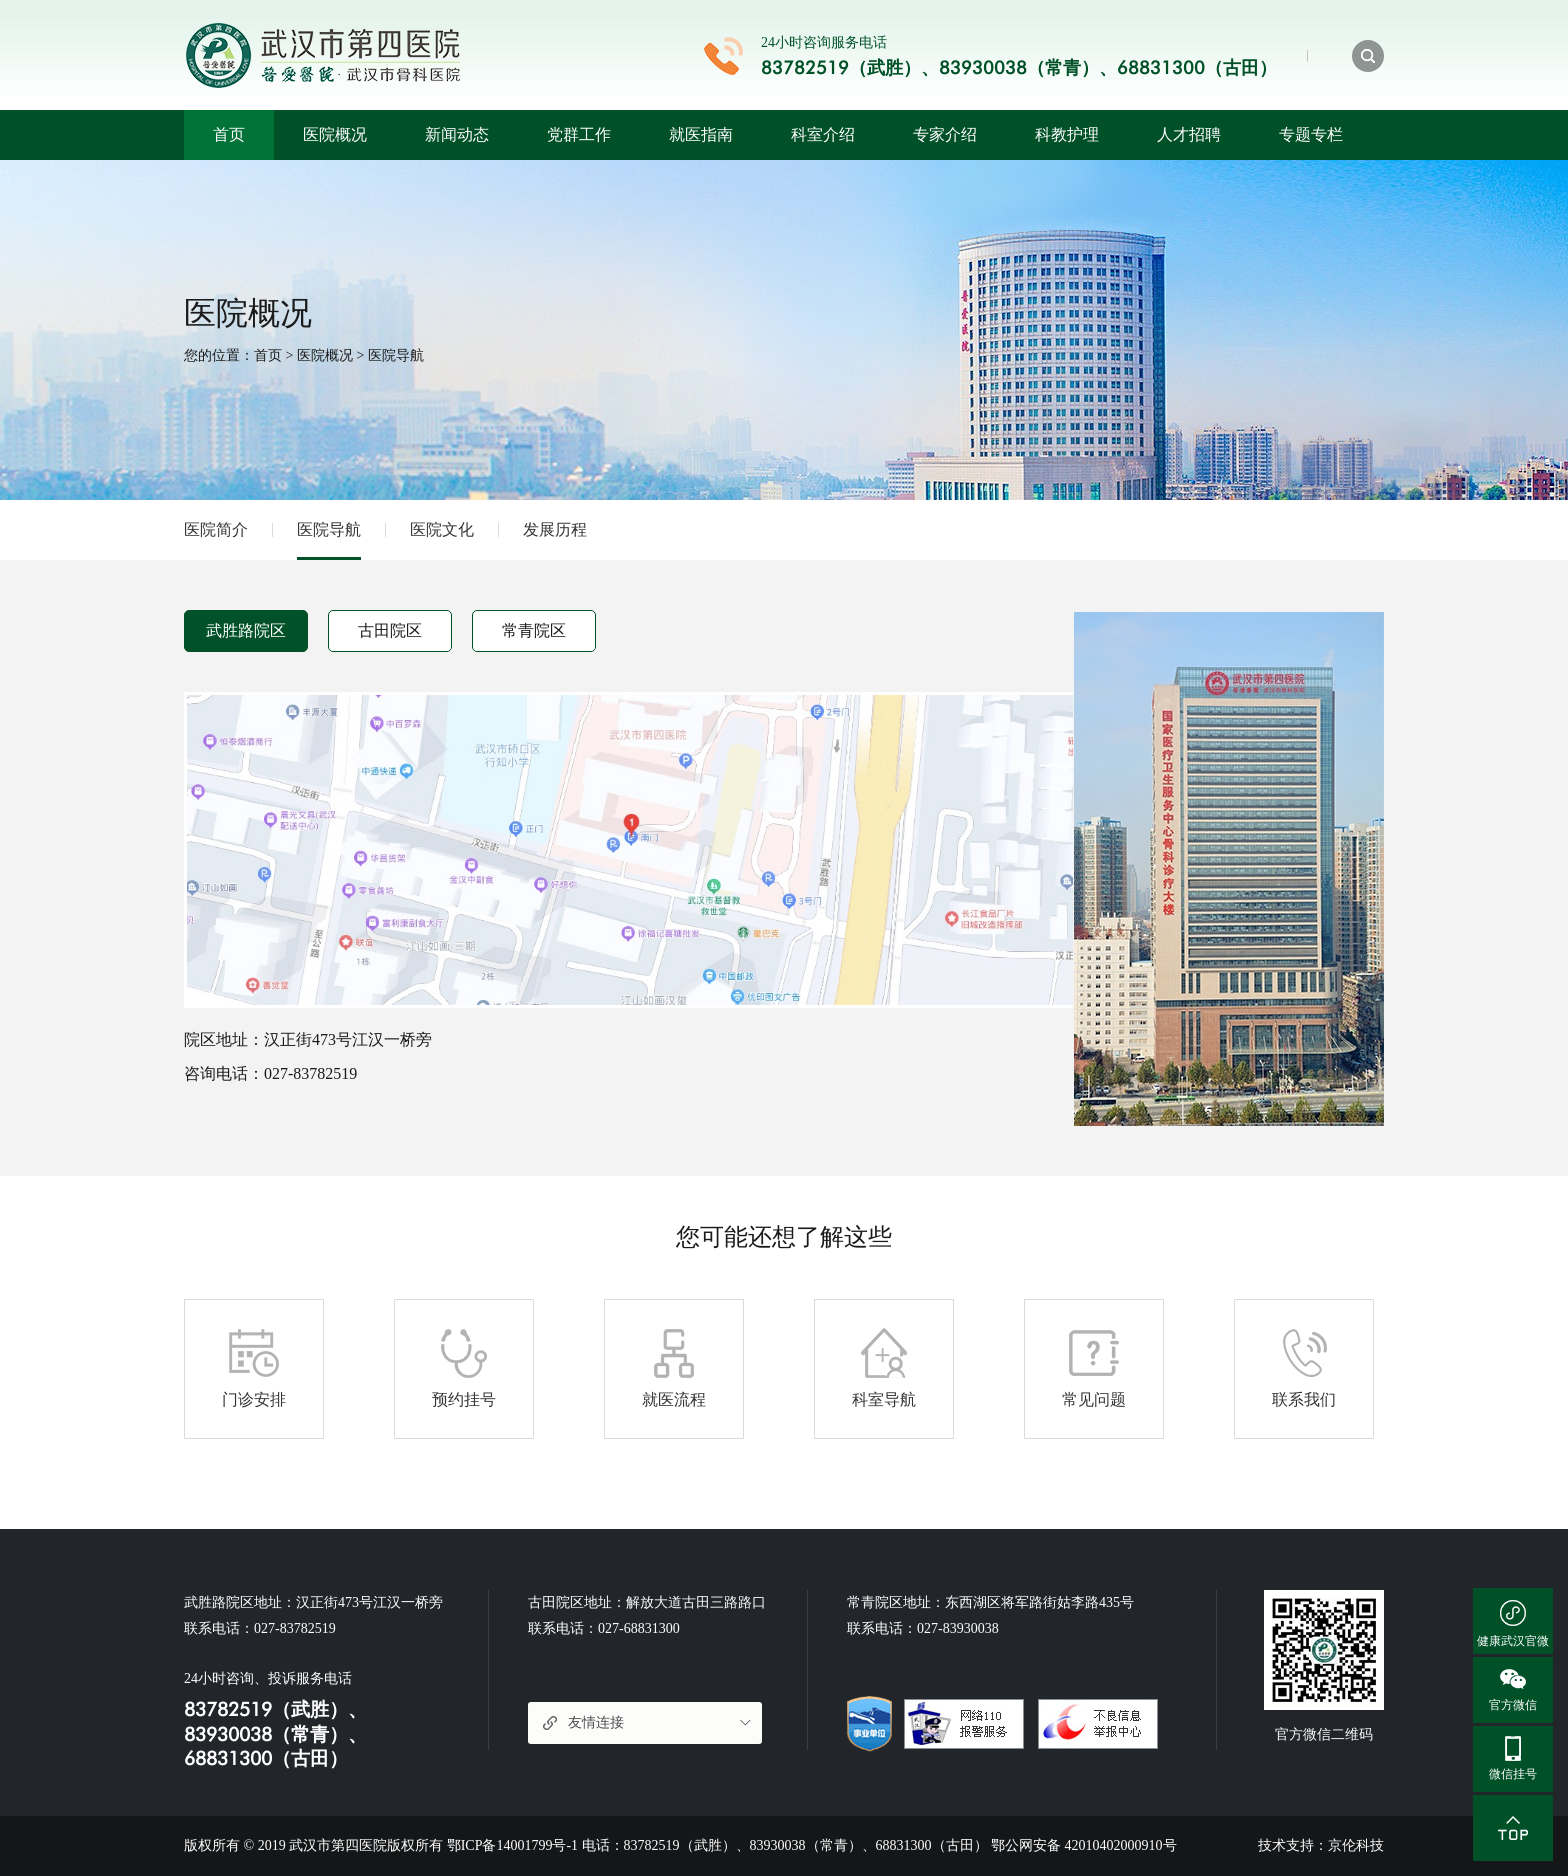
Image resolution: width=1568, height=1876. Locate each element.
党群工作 (579, 134)
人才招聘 (1189, 134)
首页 (229, 134)
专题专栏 (1311, 134)
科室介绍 (823, 134)
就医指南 (701, 134)
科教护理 (1067, 134)
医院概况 (335, 134)
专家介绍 (945, 134)
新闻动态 (457, 134)
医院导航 (396, 355)
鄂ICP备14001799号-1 (512, 1845)
